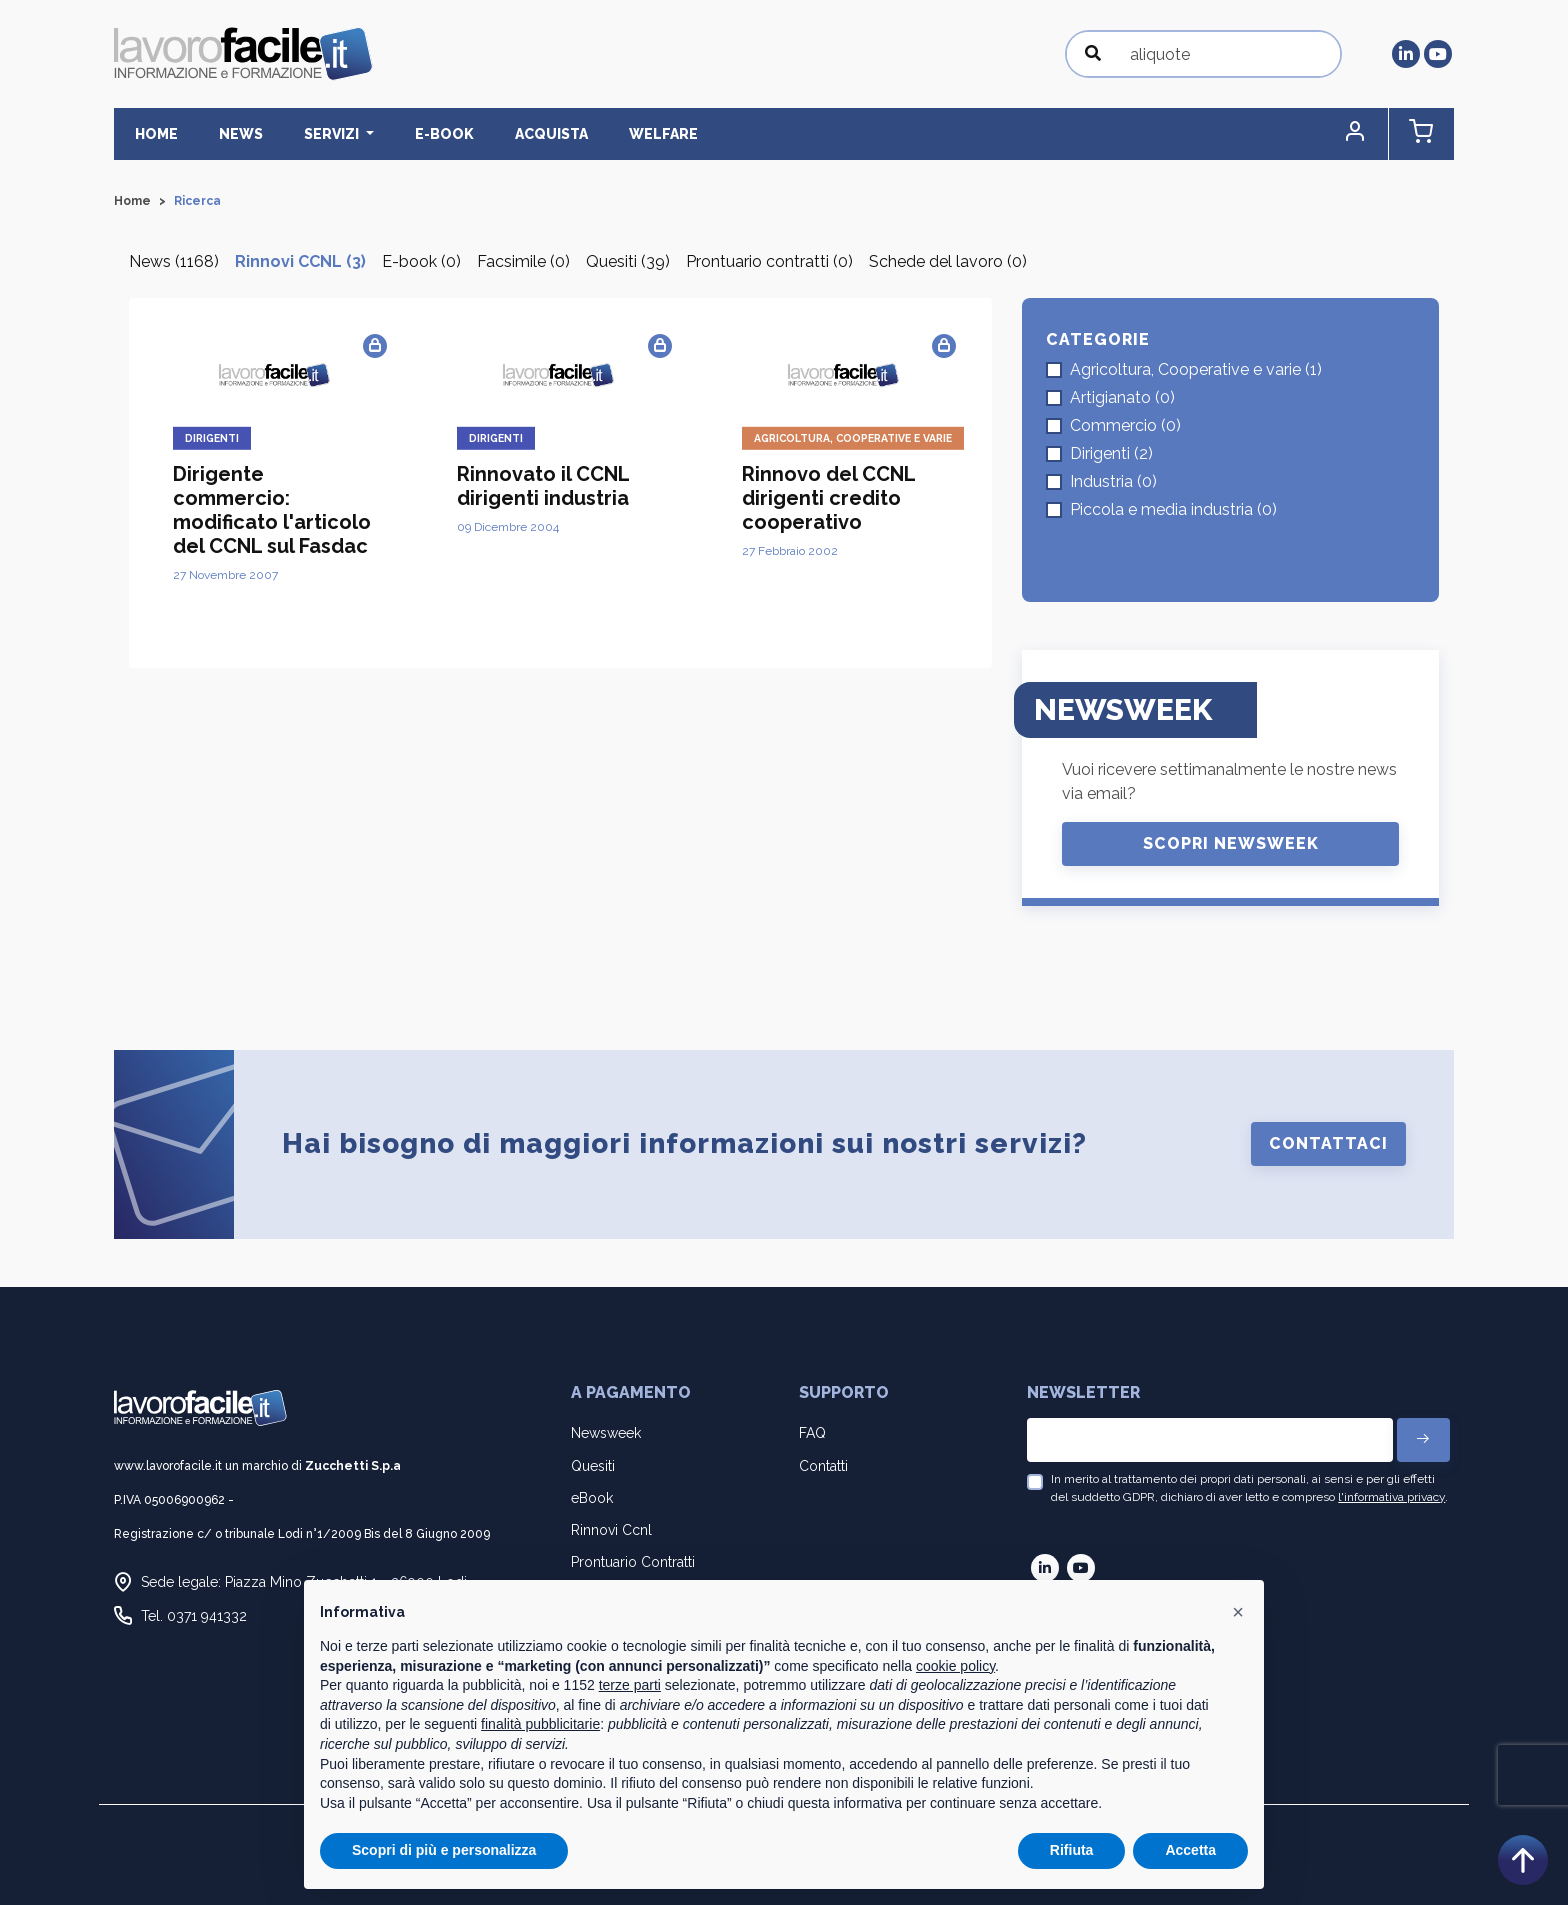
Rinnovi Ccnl (611, 1531)
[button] (1369, 134)
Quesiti (593, 1466)
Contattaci (1328, 1144)
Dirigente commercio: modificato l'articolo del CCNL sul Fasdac (272, 511)
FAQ (812, 1434)
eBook (592, 1498)
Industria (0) (1113, 481)
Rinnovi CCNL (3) (300, 262)
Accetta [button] (1190, 1850)
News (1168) (174, 262)
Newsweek (606, 1434)
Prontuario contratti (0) (769, 262)
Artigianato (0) (1122, 397)
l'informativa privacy (1391, 1497)
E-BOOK (412, 134)
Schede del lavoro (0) (948, 262)
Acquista (510, 134)
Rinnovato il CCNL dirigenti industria (543, 487)
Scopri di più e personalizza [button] (444, 1850)
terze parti (630, 1685)
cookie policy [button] (955, 1666)
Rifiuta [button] (1072, 1850)
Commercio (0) (1125, 425)
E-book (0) (421, 262)
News (227, 134)
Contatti (823, 1466)
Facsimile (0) (523, 262)
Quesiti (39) (628, 262)
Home (151, 134)
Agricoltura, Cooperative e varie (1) (1196, 369)
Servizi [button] (310, 134)
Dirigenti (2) (1111, 453)
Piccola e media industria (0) (1173, 509)
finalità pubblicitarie (540, 1724)
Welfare (613, 134)
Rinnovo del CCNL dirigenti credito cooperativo (828, 499)
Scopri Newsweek (1231, 843)
